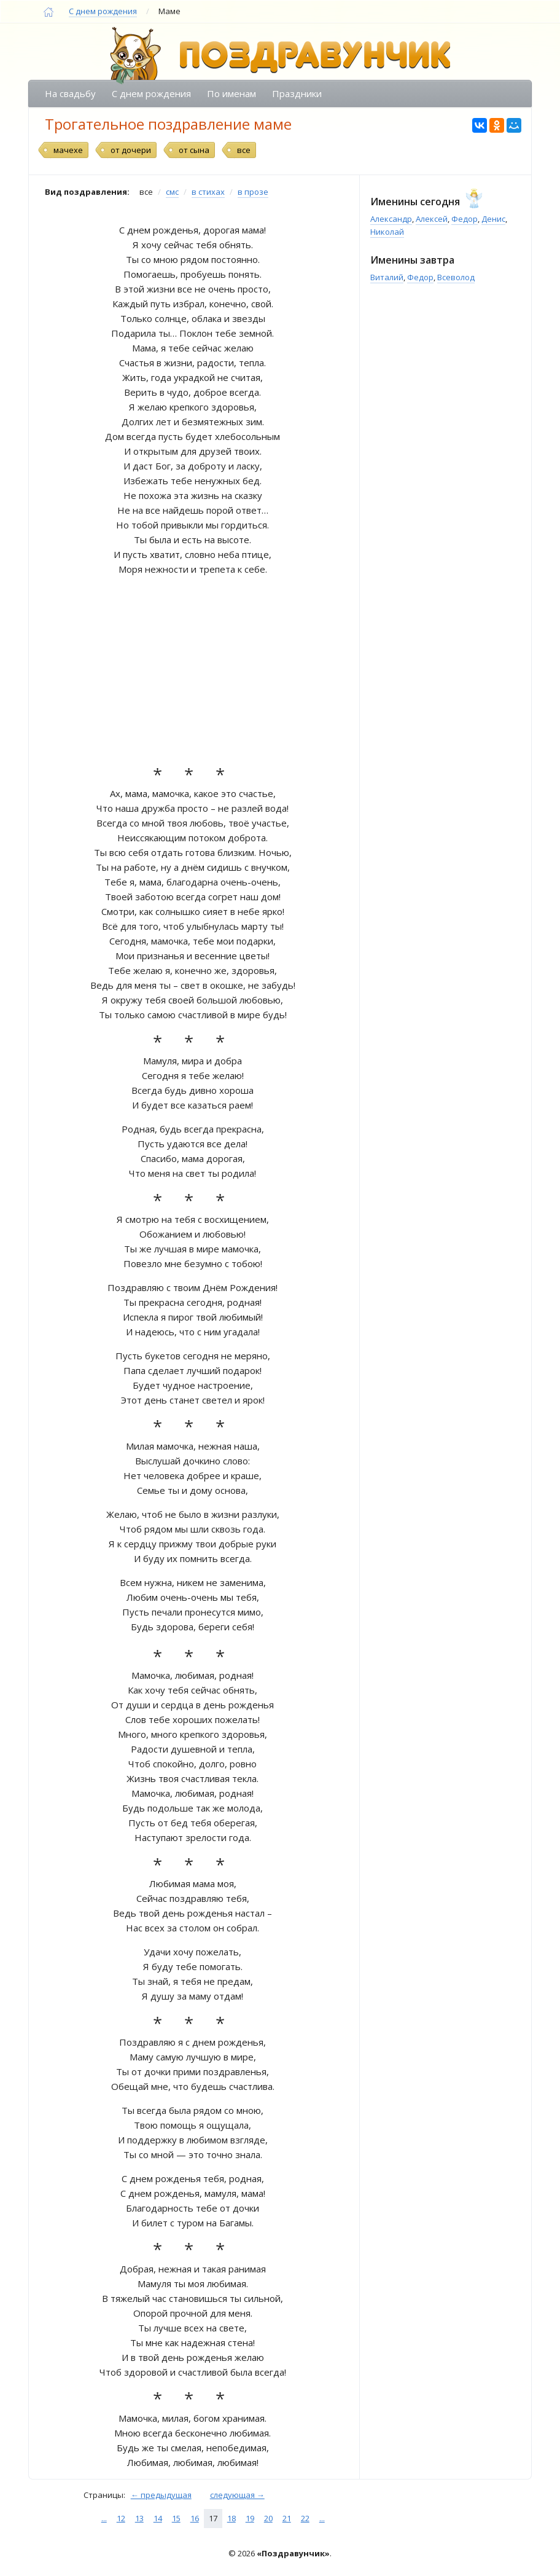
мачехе (68, 149)
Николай (387, 231)
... (104, 2518)
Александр (391, 218)
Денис (493, 218)
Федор (464, 218)
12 (121, 2518)
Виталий (386, 277)
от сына (194, 149)
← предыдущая (161, 2494)
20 (268, 2518)
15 (176, 2518)
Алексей (432, 218)
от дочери (131, 149)
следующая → (237, 2494)
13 (139, 2518)
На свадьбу (70, 93)
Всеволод (456, 277)
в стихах (208, 191)
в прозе (253, 191)
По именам (231, 93)
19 (250, 2518)
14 (158, 2518)
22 (305, 2518)
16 (194, 2518)
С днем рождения (103, 11)
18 (231, 2518)
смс (172, 191)
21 (286, 2518)
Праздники (297, 93)
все (244, 149)
